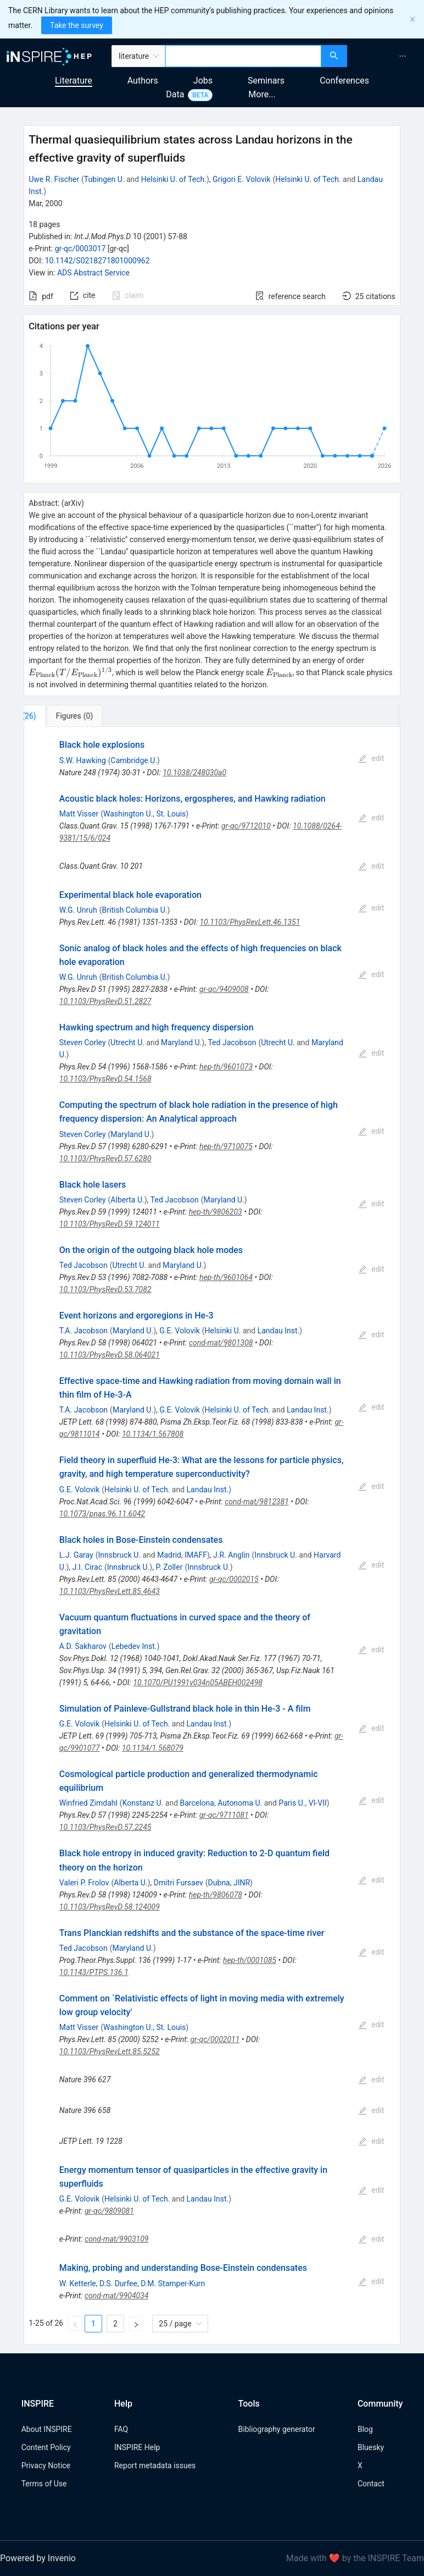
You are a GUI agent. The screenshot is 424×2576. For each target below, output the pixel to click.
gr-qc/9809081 (109, 2211)
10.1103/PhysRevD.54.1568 (105, 1078)
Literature (73, 80)
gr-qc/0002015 (234, 1579)
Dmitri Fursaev (178, 1882)
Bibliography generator (276, 2429)
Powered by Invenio (38, 2558)
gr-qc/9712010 (246, 825)
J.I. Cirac (87, 1567)
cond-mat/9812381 (257, 1501)
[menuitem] (402, 56)
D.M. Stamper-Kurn (173, 2283)
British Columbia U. (135, 910)
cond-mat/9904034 (117, 2295)
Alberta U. (127, 1199)
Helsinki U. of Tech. (174, 179)
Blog (365, 2429)
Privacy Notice (45, 2465)
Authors (142, 80)
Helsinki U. (223, 1330)
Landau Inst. (279, 1330)
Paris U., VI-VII (302, 1803)
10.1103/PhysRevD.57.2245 (105, 1827)
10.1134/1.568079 (152, 1748)
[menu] (386, 56)
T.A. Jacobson (83, 1330)
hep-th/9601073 (226, 1066)
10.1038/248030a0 (194, 772)
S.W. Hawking (82, 760)
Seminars (266, 80)
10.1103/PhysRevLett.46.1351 (249, 922)
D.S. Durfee (118, 2283)
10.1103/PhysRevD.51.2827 (105, 1001)
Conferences (344, 80)
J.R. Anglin (231, 1555)
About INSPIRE (46, 2429)
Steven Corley (82, 1042)
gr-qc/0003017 (80, 248)
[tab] (60, 716)
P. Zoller (168, 1567)
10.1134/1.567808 (152, 1434)
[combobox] (243, 56)
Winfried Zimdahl (88, 1803)
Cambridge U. (134, 760)
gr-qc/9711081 (224, 1815)
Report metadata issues (155, 2465)
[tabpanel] (212, 1535)
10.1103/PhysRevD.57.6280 (105, 1158)
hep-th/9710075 (226, 1146)
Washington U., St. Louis (144, 813)
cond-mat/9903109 (117, 2239)
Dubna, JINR (229, 1882)
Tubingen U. (104, 179)
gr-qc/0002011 (214, 2039)
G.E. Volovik (179, 1330)
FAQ (121, 2429)
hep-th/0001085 (249, 1960)
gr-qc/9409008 (224, 989)
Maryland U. (181, 1042)
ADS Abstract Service (93, 272)
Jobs (203, 80)
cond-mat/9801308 (221, 1342)
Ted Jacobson (232, 1042)
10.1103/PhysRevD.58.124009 (109, 1906)
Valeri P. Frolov (84, 1882)
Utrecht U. (127, 1042)
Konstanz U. (143, 1803)
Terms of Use (44, 2483)
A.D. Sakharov (83, 1646)
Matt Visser (78, 813)
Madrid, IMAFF (182, 1555)
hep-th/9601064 (226, 1277)
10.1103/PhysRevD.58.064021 (109, 1354)
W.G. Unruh (78, 910)
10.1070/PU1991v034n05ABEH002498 (198, 1682)
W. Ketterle (77, 2283)
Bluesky (371, 2447)
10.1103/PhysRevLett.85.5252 (109, 2051)
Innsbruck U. (119, 1555)
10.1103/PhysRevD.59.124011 (109, 1224)
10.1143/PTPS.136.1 (94, 1972)
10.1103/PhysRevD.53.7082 (105, 1289)
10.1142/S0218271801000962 (97, 260)
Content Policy (46, 2447)
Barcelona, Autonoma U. (221, 1803)
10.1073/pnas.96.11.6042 (102, 1513)
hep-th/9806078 (215, 1894)
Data (175, 94)
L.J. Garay (76, 1555)
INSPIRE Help (137, 2447)
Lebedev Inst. (134, 1646)
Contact (371, 2483)
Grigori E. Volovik (241, 179)
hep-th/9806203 (215, 1211)
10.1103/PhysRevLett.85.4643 (109, 1591)
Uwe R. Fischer (54, 179)
